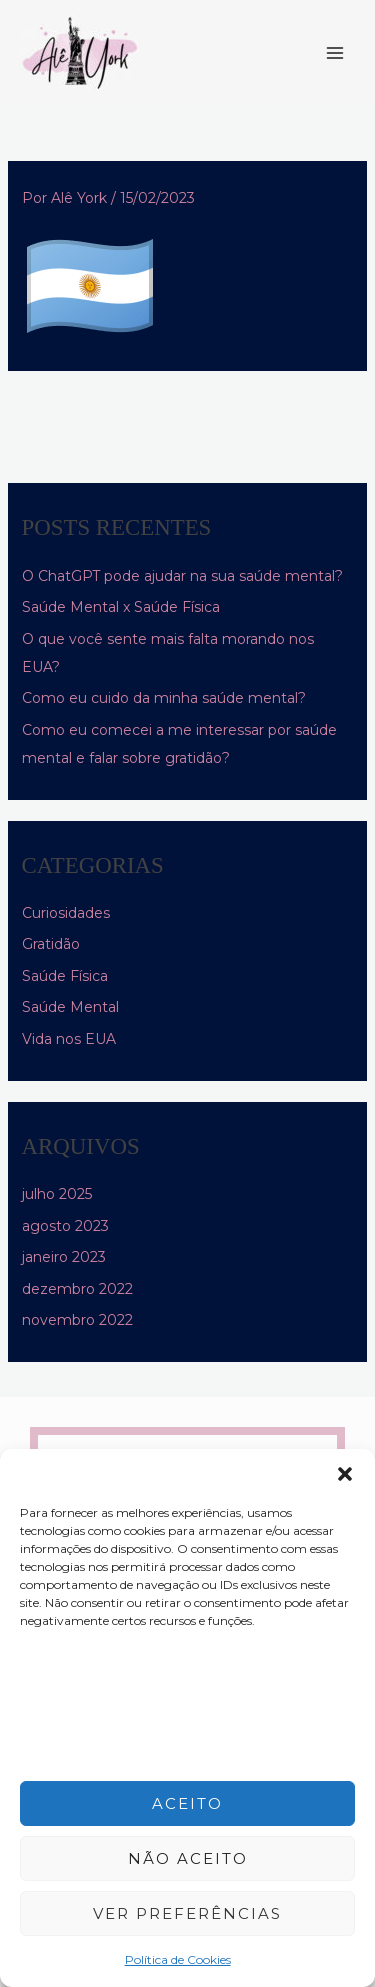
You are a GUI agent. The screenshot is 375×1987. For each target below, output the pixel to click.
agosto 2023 (65, 1226)
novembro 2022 (77, 1320)
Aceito (187, 1803)
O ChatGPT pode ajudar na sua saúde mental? (182, 576)
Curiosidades (66, 913)
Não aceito (188, 1858)
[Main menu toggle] (335, 53)
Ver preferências (187, 1913)
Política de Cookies (178, 1959)
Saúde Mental (70, 1007)
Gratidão (51, 944)
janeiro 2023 (64, 1257)
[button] (345, 1474)
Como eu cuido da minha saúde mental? (164, 698)
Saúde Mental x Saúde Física (121, 607)
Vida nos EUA (69, 1039)
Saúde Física (65, 976)
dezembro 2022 (77, 1289)
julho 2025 (57, 1194)
